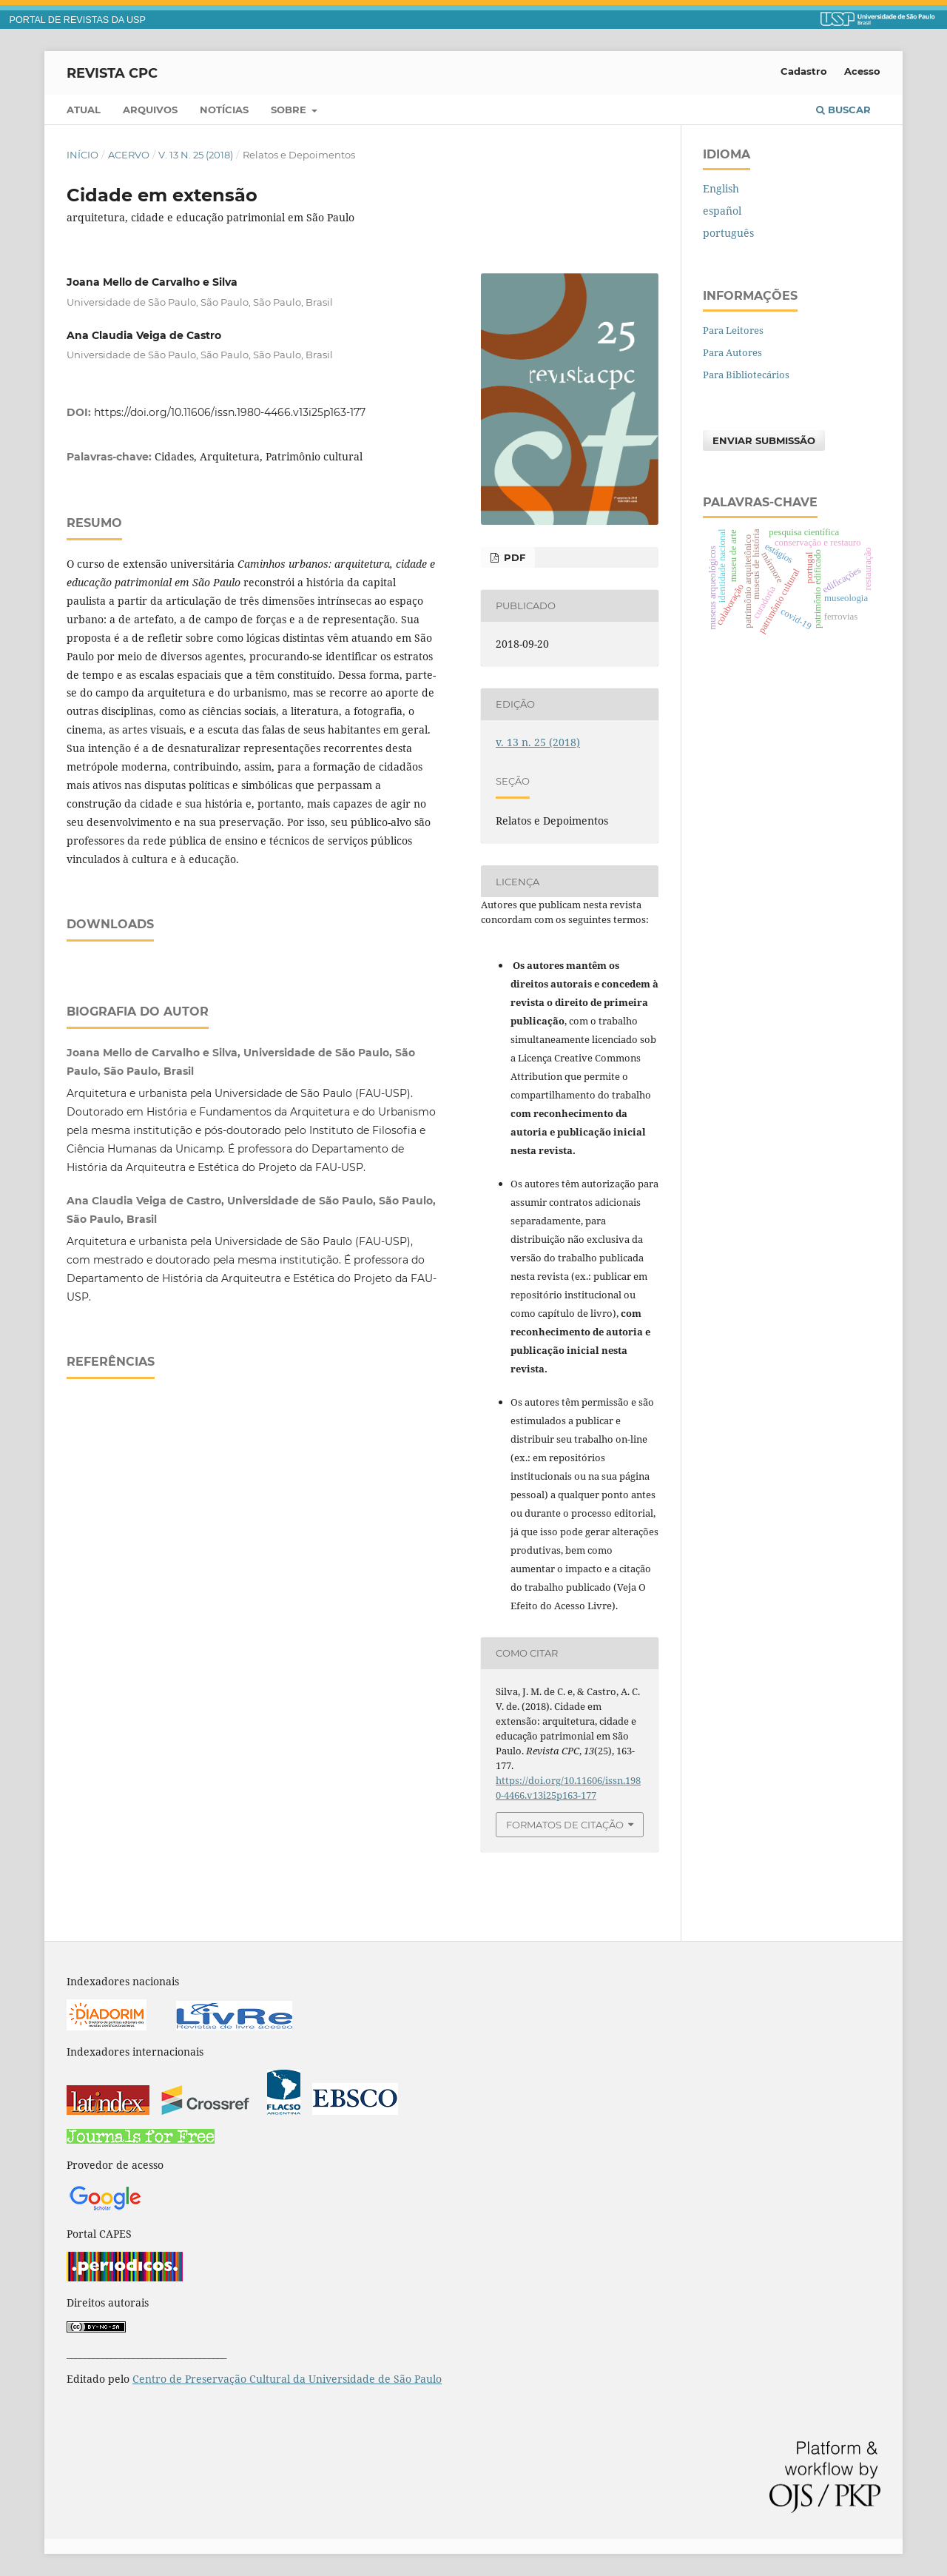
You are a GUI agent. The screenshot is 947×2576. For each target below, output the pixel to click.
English (721, 188)
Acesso (862, 71)
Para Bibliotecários (746, 374)
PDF (513, 557)
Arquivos (150, 109)
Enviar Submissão (763, 440)
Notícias (224, 109)
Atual (84, 109)
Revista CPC (112, 72)
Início (82, 155)
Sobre (290, 109)
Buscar (843, 109)
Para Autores (732, 352)
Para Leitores (733, 330)
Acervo (128, 155)
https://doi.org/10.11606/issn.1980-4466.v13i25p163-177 (229, 412)
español (722, 211)
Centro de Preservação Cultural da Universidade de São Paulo (287, 2379)
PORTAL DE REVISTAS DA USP (78, 20)
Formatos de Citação (565, 1825)
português (728, 233)
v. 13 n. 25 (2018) (195, 155)
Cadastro (804, 71)
